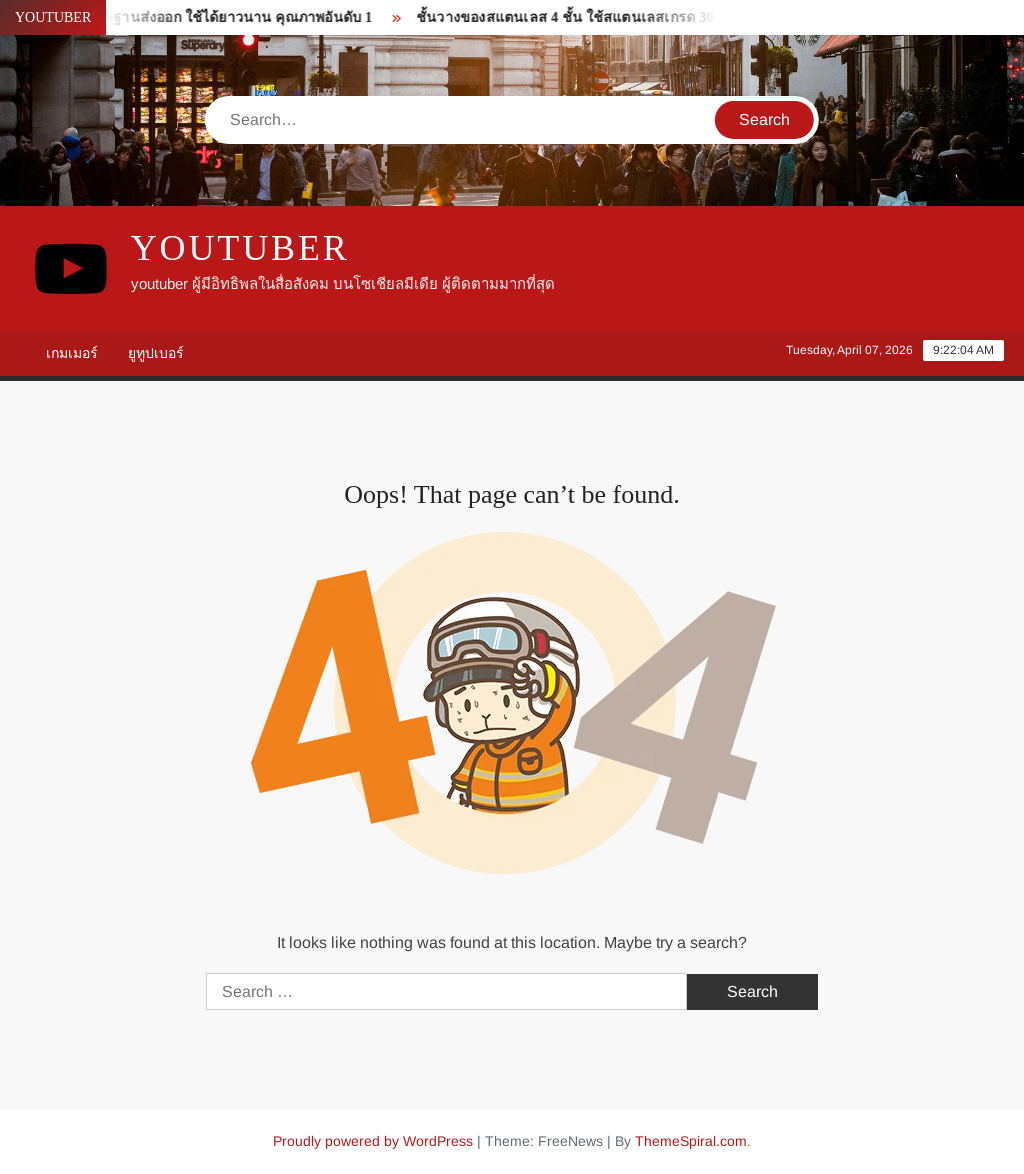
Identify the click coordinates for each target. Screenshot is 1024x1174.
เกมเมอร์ (72, 353)
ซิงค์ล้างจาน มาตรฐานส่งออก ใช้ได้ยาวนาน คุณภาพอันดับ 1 (189, 17)
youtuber (240, 248)
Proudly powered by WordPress (373, 1141)
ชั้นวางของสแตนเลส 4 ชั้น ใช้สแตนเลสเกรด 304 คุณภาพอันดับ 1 (623, 17)
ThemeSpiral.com (691, 1141)
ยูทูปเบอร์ (156, 353)
